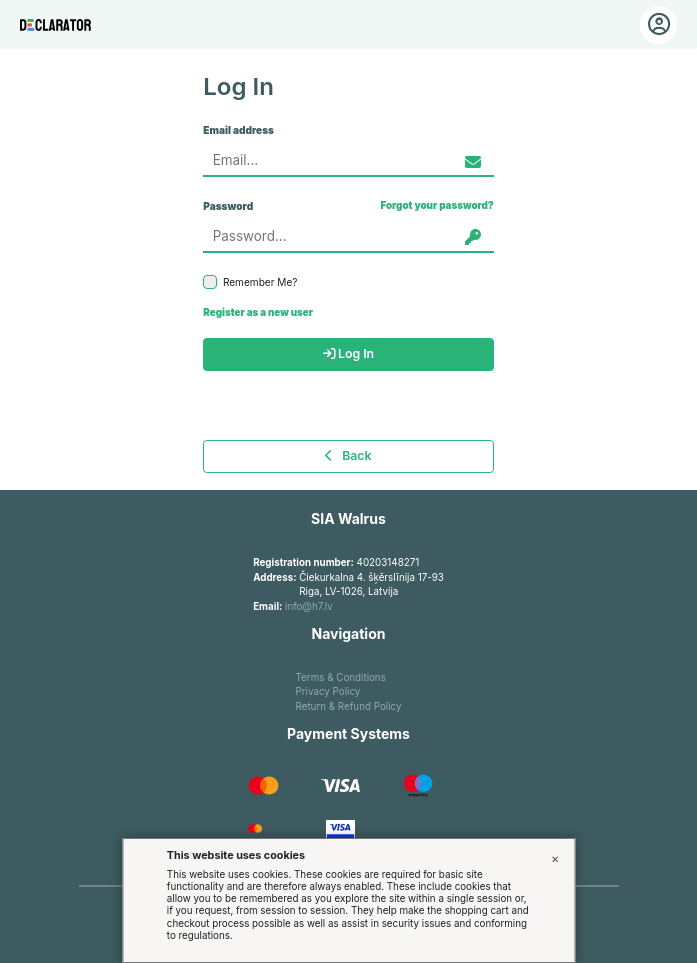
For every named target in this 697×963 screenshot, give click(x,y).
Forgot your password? (436, 205)
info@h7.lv (309, 606)
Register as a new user (258, 312)
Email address (238, 130)
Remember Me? (250, 282)
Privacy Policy (328, 691)
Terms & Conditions (341, 677)
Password (228, 206)
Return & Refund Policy (349, 706)
